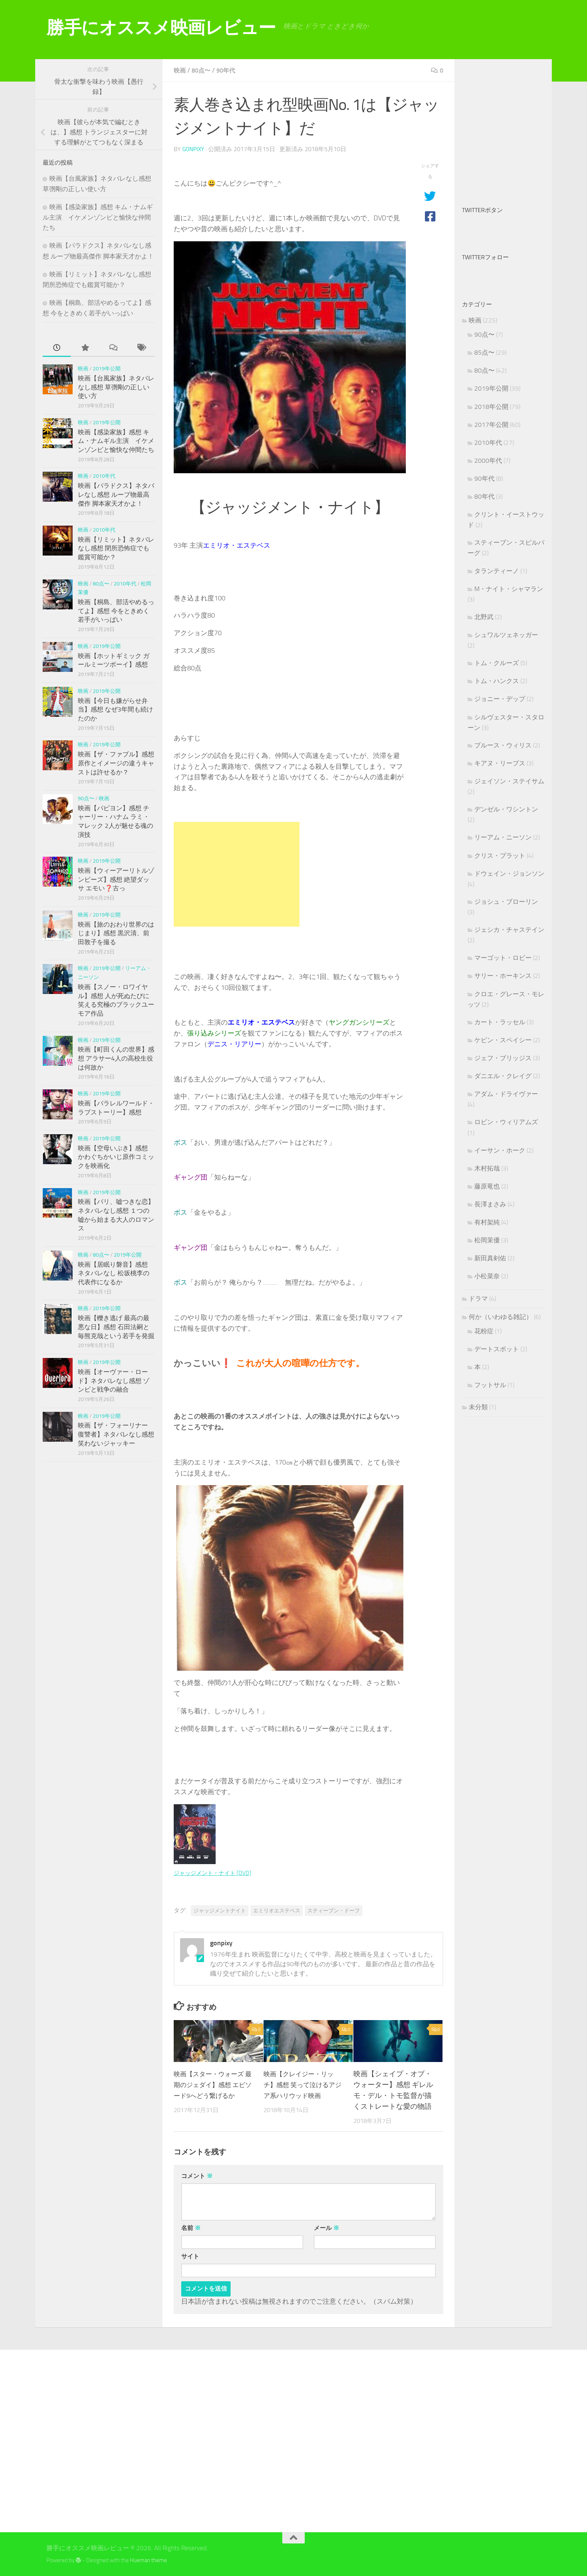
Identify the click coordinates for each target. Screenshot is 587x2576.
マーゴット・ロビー (503, 957)
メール (326, 2227)
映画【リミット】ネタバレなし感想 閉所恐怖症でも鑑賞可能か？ (116, 548)
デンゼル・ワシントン (506, 809)
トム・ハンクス (496, 681)
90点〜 (86, 798)
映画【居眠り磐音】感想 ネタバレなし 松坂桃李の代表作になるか (113, 1273)
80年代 (484, 496)
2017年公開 (491, 424)
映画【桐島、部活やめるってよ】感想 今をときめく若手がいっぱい (116, 610)
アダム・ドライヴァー (506, 1094)
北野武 (483, 617)
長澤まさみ (490, 1204)
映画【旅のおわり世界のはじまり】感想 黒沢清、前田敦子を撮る (116, 933)
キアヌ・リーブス (499, 763)
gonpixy (194, 148)
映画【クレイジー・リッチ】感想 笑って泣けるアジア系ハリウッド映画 (303, 2084)
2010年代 (104, 476)
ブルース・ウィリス (503, 745)
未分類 (478, 1407)
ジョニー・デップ (499, 699)
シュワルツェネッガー (506, 635)
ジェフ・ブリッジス (503, 1058)
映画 (180, 70)
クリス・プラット (499, 855)
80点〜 (203, 70)
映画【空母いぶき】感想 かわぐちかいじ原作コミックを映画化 (116, 1156)
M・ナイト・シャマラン (508, 589)
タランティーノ (496, 571)
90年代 (230, 70)
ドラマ (478, 1298)
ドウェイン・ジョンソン (509, 873)
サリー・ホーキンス (503, 975)
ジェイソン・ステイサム (509, 781)
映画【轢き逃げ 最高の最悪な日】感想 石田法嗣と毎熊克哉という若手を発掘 (116, 1326)
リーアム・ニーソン (503, 837)
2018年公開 (491, 406)
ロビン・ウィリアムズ (506, 1122)
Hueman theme (148, 2559)
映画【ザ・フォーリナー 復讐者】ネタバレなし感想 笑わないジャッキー (116, 1434)
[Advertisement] (236, 873)
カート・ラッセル (499, 1022)
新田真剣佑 (490, 1258)
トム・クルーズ (496, 663)
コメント (197, 2175)
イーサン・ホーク (499, 1150)
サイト (190, 2255)
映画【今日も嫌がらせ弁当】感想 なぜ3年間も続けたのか (115, 709)
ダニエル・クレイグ (503, 1076)
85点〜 (484, 352)
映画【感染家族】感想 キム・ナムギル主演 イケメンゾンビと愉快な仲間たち (98, 217)
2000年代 (488, 460)
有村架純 (487, 1222)
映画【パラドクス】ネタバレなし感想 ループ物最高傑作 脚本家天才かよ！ (116, 494)
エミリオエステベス (276, 1910)
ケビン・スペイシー (503, 1040)
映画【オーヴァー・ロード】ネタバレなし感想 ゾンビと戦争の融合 (113, 1380)
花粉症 (483, 1331)
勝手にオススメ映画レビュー (161, 27)
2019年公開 (107, 368)
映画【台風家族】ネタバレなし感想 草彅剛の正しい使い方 (116, 387)
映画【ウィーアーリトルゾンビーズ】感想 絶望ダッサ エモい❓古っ (116, 879)
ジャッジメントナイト (220, 1910)
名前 (191, 2227)
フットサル (490, 1385)
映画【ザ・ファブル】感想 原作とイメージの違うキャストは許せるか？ (116, 762)
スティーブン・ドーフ (333, 1910)
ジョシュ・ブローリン (506, 901)
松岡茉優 (487, 1240)
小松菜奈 (487, 1276)
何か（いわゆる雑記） (500, 1317)
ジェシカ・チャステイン (509, 929)
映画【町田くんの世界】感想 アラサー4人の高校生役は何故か (116, 1058)
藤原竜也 (487, 1186)
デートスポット (496, 1349)
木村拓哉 (487, 1168)
